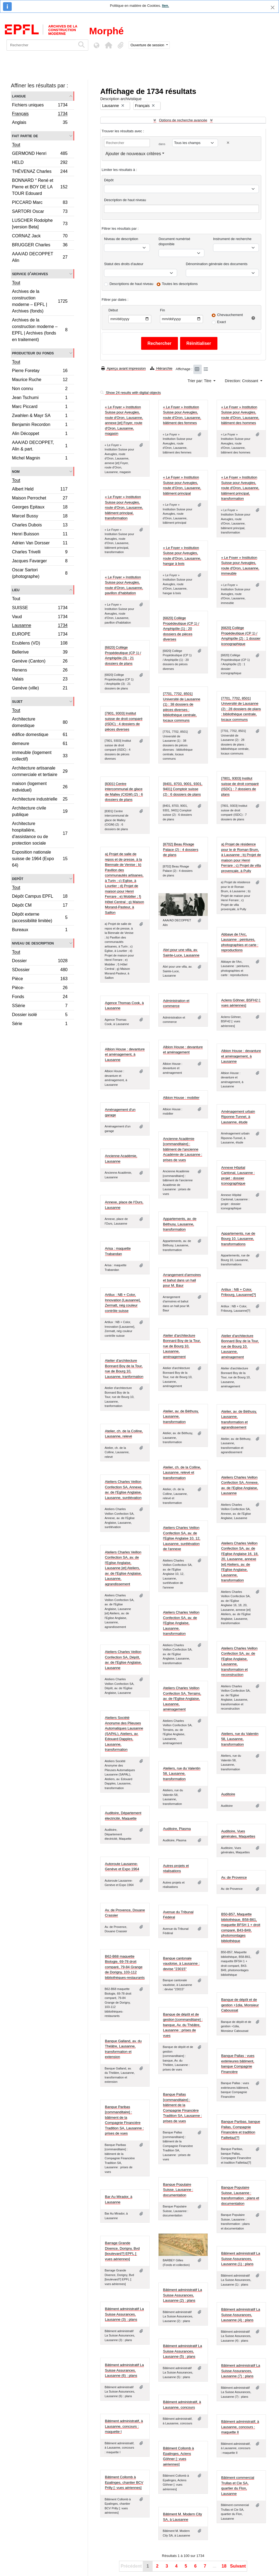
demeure (40, 744)
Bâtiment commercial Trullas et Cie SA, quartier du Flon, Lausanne (237, 2486)
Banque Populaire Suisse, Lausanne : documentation (178, 2189)
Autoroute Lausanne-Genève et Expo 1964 (122, 1866)
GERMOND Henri (40, 154)
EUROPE (40, 635)
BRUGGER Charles (40, 246)
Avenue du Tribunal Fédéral (178, 1914)
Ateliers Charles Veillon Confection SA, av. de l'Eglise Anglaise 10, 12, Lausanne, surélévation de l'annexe (181, 1538)
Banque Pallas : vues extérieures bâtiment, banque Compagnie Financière (237, 2064)
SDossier (40, 970)
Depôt (17, 878)
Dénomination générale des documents (216, 264)
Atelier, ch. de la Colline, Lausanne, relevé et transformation (182, 1472)
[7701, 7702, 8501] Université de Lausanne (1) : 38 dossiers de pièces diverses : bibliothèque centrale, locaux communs (181, 707)
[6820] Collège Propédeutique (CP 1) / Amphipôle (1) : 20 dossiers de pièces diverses (181, 628)
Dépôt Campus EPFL (40, 897)
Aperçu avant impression (123, 368)
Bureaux (40, 930)
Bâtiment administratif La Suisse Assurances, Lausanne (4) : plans (240, 2314)
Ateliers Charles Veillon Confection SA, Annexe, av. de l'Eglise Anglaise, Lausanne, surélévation (123, 1490)
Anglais (40, 123)
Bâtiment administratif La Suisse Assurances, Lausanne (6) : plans (124, 2370)
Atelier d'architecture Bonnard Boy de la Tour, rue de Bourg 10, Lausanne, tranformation (124, 1368)
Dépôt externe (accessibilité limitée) (40, 917)
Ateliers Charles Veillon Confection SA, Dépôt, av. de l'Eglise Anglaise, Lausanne (123, 1660)
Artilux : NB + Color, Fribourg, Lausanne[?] (238, 1292)
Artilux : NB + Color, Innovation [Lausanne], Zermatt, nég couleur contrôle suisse (123, 1303)
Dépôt (109, 180)
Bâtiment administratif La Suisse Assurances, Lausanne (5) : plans (182, 2351)
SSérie (40, 1006)
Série (40, 1024)
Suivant (238, 2566)
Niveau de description (33, 943)
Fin (162, 310)
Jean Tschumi (40, 398)
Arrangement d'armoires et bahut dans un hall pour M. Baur (182, 1280)
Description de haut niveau (125, 200)
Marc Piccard (40, 407)
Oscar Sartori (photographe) (40, 573)
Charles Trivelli (40, 553)
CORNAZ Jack (40, 237)
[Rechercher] (41, 45)
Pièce (40, 979)
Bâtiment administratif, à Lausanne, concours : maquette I (124, 2426)
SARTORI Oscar (40, 212)
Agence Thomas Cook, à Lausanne (124, 1005)
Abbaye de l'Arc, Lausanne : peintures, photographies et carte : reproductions (240, 942)
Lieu (15, 589)
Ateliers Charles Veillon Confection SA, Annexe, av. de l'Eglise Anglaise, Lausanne (240, 1485)
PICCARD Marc (40, 203)
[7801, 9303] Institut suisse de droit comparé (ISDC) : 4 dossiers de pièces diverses (123, 721)
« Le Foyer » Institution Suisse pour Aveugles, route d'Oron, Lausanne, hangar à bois (182, 556)
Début (113, 310)
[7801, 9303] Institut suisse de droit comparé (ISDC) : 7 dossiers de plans (240, 786)
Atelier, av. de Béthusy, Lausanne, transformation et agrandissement (239, 1419)
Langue (19, 96)
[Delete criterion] (228, 143)
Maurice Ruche (40, 380)
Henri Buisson (40, 535)
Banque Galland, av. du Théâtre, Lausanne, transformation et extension (123, 2049)
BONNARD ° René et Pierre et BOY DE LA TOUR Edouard (40, 187)
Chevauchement (230, 315)
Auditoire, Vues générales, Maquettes (238, 1834)
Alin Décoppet (40, 434)
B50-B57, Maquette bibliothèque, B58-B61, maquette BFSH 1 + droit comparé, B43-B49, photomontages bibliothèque (240, 1927)
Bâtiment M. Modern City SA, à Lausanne (182, 2517)
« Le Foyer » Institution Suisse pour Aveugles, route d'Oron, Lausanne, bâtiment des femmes (182, 415)
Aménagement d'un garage (120, 1112)
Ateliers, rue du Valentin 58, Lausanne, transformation (240, 1739)
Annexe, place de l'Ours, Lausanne (124, 1205)
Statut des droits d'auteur (123, 264)
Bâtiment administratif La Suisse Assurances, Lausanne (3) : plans (124, 2314)
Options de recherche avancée (183, 120)
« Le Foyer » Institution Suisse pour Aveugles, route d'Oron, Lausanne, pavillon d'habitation (124, 585)
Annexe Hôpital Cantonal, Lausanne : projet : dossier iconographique (238, 1176)
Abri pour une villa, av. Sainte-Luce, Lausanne (181, 952)
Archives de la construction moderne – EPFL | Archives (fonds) (40, 301)
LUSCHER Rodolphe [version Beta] (40, 223)
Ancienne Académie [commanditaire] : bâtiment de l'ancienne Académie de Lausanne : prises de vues (182, 1149)
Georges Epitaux (40, 508)
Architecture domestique (40, 722)
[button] (108, 45)
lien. (165, 6)
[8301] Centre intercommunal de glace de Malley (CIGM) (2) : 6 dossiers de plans (124, 792)
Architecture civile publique (40, 811)
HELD (40, 163)
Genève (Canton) (40, 662)
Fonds (40, 997)
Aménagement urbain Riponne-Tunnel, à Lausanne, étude (238, 1116)
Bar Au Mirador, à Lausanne (118, 2199)
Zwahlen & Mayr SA (40, 416)
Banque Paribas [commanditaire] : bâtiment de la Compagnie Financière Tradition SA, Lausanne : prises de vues (124, 2120)
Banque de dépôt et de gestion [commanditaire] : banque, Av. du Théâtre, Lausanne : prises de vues (182, 2025)
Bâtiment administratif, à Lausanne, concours (182, 2404)
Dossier (40, 961)
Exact (221, 322)
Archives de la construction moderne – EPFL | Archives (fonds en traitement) (40, 330)
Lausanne (40, 626)
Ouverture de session (148, 45)
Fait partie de (25, 135)
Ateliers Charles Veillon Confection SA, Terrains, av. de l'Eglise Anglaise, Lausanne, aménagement (182, 1698)
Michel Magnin (40, 458)
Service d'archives (30, 273)
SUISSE (40, 608)
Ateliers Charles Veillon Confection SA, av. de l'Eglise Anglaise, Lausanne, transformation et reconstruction (239, 1661)
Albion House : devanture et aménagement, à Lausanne (125, 1054)
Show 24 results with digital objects (130, 393)
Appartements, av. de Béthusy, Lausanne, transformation (179, 1224)
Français (40, 114)
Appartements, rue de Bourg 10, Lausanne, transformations (238, 1238)
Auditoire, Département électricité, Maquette (123, 1815)
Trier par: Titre (200, 381)
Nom (16, 471)
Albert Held (40, 490)
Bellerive (40, 653)
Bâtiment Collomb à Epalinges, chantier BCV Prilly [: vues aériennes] (124, 2482)
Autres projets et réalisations (176, 1868)
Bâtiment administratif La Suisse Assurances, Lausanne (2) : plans (182, 2295)
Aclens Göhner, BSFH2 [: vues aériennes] (241, 1003)
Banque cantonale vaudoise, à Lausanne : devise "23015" (181, 1963)
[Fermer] (272, 7)
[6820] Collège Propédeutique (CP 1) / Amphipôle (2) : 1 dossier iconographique (241, 636)
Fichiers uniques (40, 106)
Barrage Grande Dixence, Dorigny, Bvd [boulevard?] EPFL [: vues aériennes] (122, 2251)
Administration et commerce (176, 1003)
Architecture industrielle (40, 800)
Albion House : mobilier (181, 1098)
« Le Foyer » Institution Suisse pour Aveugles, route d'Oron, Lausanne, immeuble (240, 566)
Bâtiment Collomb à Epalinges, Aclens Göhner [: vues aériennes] (178, 2456)
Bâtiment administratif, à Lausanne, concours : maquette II (240, 2426)
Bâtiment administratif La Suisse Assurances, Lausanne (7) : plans (240, 2370)
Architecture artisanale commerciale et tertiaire (40, 771)
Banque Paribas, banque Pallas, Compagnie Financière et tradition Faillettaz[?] (240, 2130)
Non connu (40, 389)
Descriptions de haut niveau (131, 284)
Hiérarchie (161, 368)
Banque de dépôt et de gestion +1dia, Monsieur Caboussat (240, 2005)
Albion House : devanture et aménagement (183, 1049)
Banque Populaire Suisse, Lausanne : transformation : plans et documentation (240, 2195)
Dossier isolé (40, 1015)
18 (224, 2566)
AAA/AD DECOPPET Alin (40, 257)
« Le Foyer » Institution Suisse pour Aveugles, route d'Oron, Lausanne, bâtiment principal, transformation (240, 488)
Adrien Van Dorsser (40, 544)
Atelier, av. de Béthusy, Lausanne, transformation (181, 1416)
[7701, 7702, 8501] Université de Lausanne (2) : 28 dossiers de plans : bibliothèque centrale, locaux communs (241, 709)
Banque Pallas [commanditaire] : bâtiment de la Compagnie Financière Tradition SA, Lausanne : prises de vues (182, 2107)
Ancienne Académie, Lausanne (121, 1158)
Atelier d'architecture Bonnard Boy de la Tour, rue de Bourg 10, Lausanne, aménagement (182, 1346)
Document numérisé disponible (174, 241)
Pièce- (40, 988)
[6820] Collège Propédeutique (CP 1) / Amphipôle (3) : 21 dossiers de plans (123, 655)
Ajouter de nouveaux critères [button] (133, 153)
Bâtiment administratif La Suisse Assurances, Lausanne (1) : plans (240, 2258)
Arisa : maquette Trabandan (118, 1251)
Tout (16, 144)
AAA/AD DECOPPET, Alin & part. (40, 445)
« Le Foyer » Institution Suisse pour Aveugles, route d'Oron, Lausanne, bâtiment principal (182, 485)
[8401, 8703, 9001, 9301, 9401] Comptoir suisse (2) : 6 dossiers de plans (182, 789)
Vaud (40, 617)
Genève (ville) (40, 688)
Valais (40, 680)
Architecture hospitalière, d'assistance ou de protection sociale (40, 833)
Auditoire (228, 1794)
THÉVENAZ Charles (40, 172)
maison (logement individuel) (40, 786)
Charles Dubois (40, 526)
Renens (40, 671)
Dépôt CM (40, 906)
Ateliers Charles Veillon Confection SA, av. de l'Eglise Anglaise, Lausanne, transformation (181, 1623)
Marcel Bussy (40, 517)
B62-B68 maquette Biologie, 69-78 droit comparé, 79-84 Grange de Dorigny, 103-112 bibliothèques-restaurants (125, 1967)
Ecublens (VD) (40, 644)
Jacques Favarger (40, 562)
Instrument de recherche (232, 239)
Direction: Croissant (242, 381)
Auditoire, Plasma (177, 1829)
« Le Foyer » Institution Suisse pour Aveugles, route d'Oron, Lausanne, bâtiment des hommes (240, 415)
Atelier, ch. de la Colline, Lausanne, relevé (124, 1434)
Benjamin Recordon (40, 425)
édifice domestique (40, 735)
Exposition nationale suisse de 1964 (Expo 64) (40, 858)
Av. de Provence (234, 1877)
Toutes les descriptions (180, 284)
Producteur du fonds (33, 352)
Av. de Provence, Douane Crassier (125, 1913)
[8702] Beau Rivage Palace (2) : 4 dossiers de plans (180, 849)
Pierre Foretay (40, 371)
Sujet (17, 701)
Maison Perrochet (40, 499)
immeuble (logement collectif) (40, 755)
